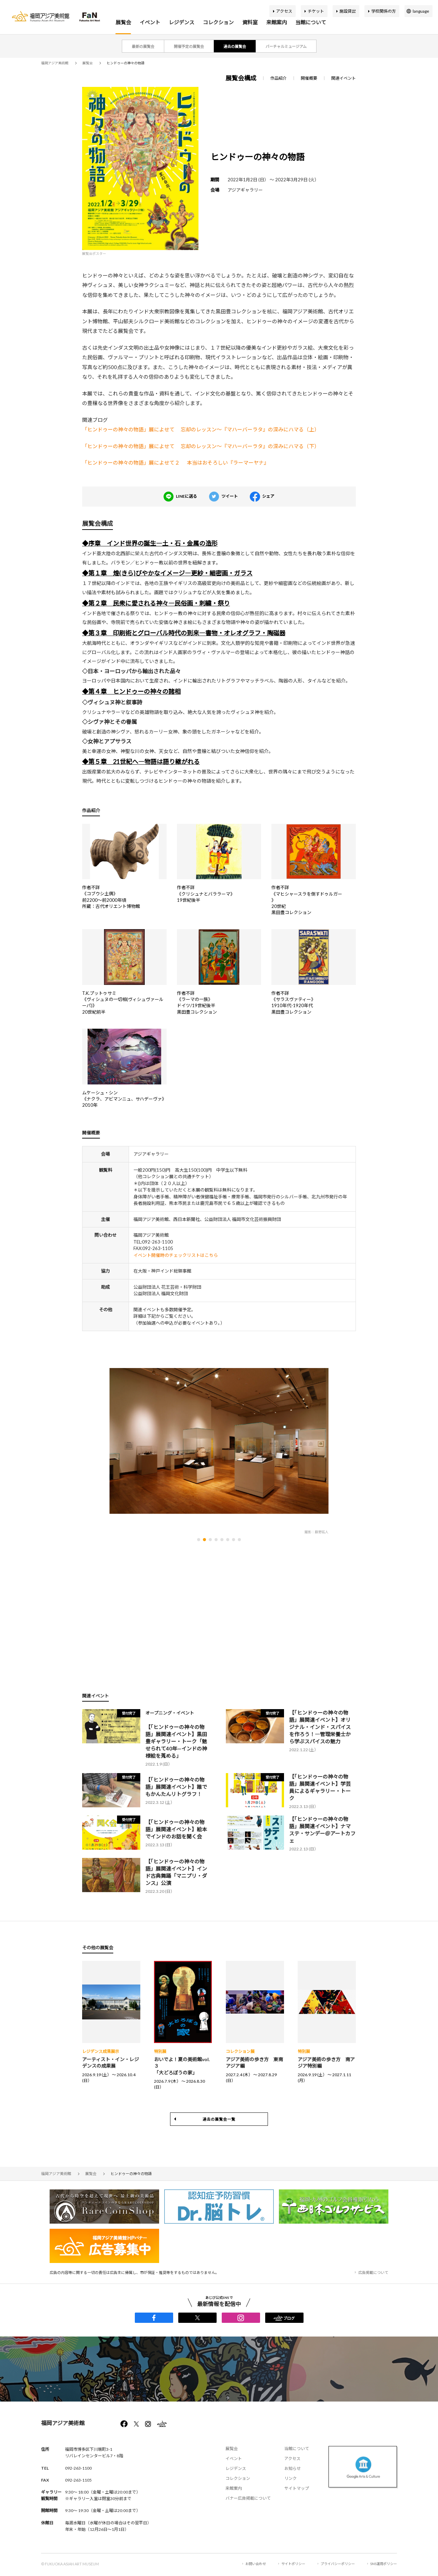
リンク (290, 2478)
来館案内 (276, 22)
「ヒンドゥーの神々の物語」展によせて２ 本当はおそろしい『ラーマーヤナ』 (175, 462)
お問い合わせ (255, 2563)
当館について (310, 22)
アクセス (284, 11)
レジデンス (181, 22)
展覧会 (123, 22)
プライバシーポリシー (338, 2563)
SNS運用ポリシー (383, 2563)
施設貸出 (347, 11)
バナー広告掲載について (248, 2498)
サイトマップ (296, 2488)
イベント (150, 22)
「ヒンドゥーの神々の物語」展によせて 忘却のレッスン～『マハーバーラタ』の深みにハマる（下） (200, 446)
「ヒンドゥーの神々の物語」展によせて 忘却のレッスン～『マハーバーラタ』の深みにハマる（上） (200, 429)
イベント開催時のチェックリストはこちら (175, 1255)
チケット (316, 11)
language (421, 11)
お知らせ (292, 2468)
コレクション (218, 22)
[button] (198, 1539)
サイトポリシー (293, 2563)
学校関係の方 (383, 11)
